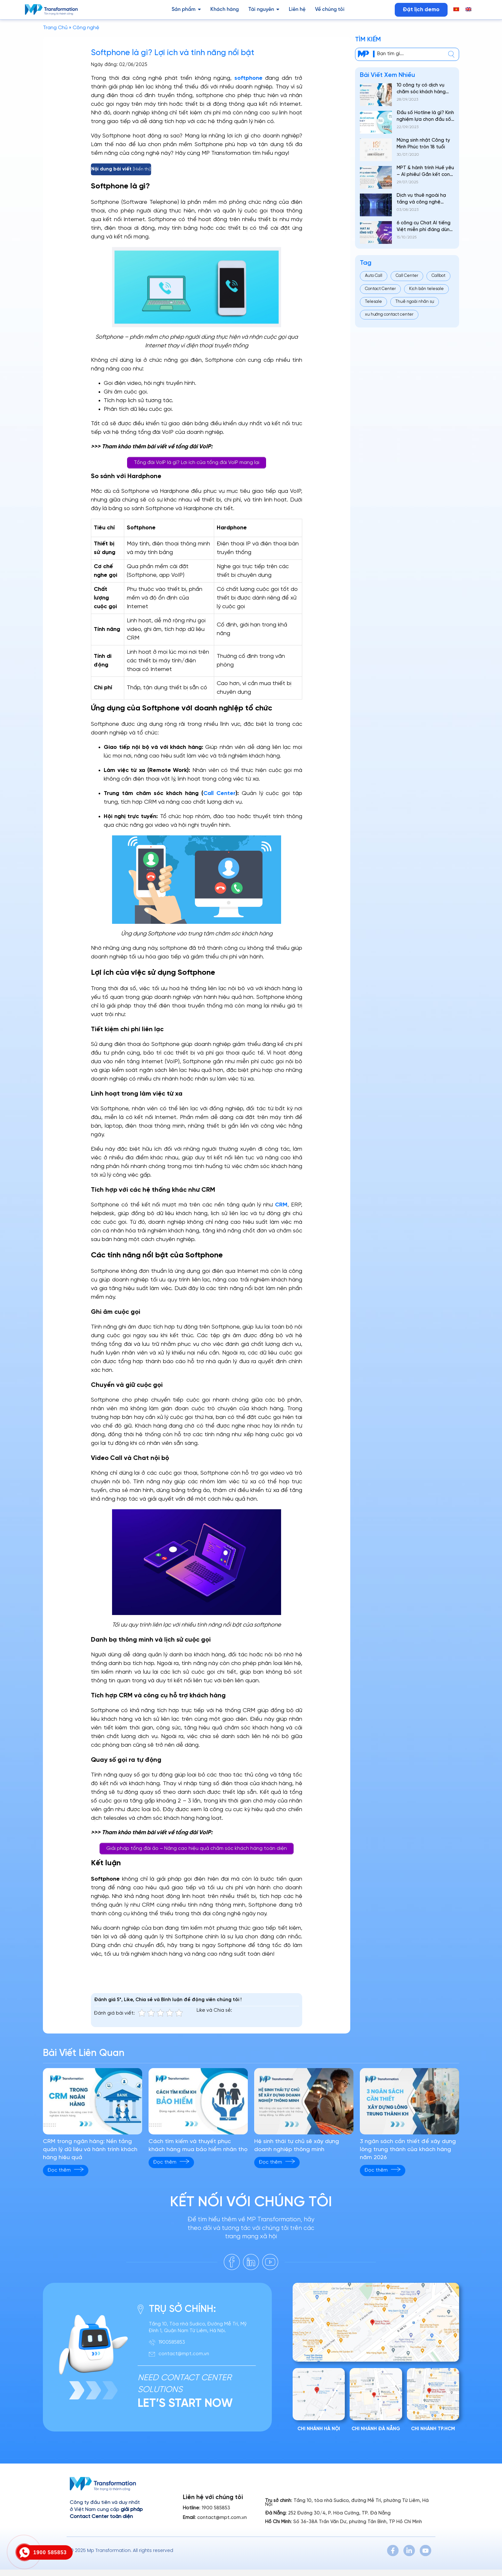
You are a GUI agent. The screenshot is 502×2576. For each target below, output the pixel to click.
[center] (451, 54)
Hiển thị (142, 169)
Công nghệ (86, 27)
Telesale (373, 302)
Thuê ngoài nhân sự (414, 302)
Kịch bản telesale (426, 289)
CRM (281, 1205)
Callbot (438, 276)
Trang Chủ (55, 27)
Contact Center (380, 289)
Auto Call (373, 276)
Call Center (219, 794)
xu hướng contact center (389, 314)
